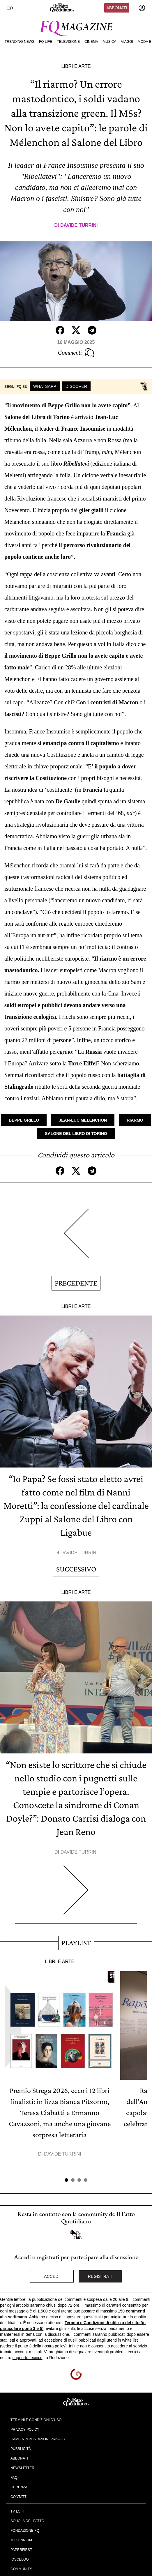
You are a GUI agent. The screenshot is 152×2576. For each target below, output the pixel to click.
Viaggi (127, 42)
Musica (109, 42)
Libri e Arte (76, 66)
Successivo (76, 1569)
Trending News (19, 42)
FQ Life (45, 42)
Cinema (91, 42)
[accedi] (141, 7)
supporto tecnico (28, 2357)
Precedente (76, 1283)
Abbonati (116, 8)
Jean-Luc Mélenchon (83, 1120)
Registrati (100, 2276)
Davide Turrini (79, 225)
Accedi (52, 2276)
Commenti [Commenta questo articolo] (76, 352)
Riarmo (135, 1120)
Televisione (68, 42)
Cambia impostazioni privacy (38, 2439)
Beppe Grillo (24, 1120)
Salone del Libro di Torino (76, 1133)
